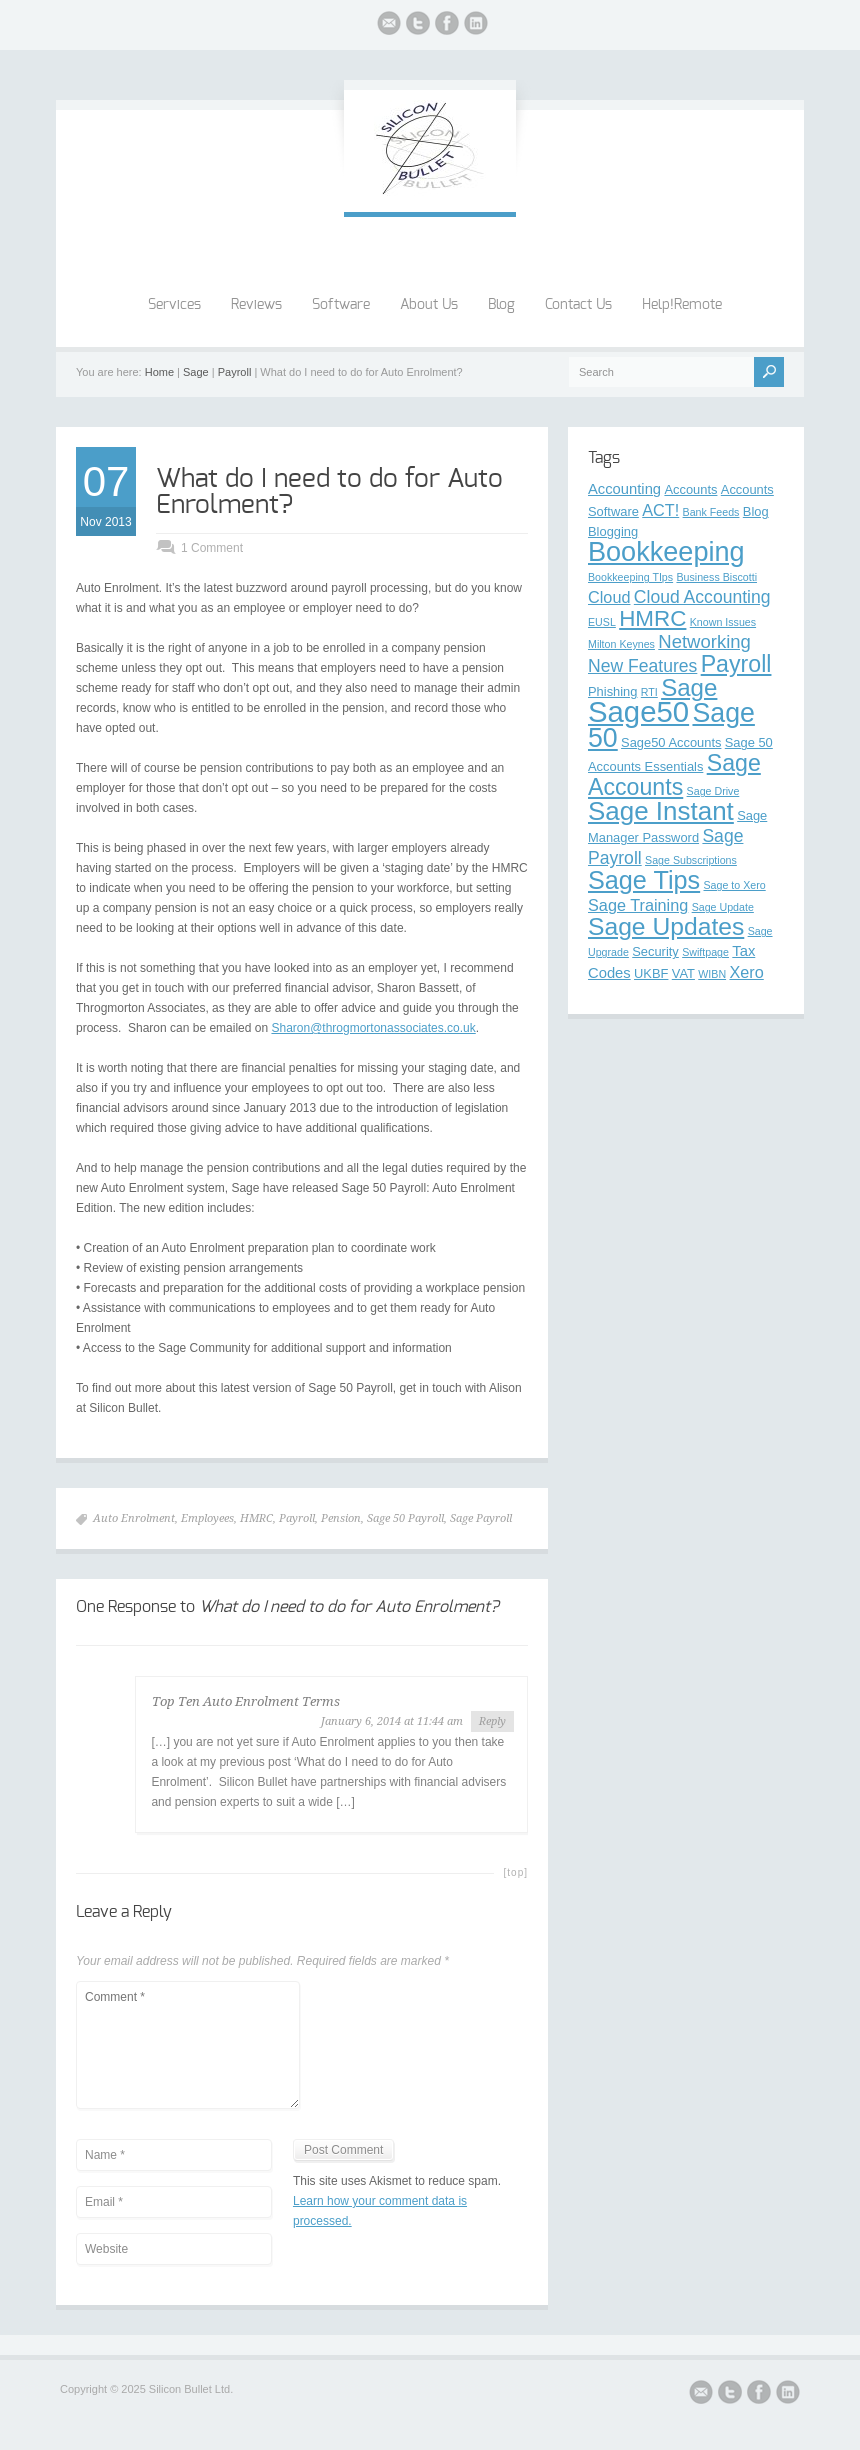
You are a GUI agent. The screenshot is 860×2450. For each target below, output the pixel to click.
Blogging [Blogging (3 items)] (613, 531)
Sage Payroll (481, 1518)
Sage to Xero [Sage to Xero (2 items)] (735, 885)
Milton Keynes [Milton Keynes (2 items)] (621, 644)
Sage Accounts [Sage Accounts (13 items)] (674, 775)
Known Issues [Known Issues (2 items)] (723, 622)
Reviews (256, 305)
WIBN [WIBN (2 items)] (712, 974)
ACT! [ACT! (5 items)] (660, 510)
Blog (501, 305)
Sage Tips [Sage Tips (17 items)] (644, 880)
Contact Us (578, 305)
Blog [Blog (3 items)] (756, 511)
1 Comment (212, 548)
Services (174, 305)
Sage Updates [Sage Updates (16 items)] (666, 926)
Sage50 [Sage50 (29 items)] (638, 711)
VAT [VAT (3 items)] (683, 973)
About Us (429, 305)
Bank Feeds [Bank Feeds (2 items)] (711, 512)
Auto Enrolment (134, 1518)
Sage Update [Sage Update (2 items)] (723, 907)
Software (341, 305)
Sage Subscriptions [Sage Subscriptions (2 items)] (691, 860)
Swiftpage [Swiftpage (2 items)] (705, 952)
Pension (341, 1518)
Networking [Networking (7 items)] (704, 641)
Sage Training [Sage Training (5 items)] (638, 905)
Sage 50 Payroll (405, 1518)
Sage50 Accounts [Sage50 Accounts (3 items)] (671, 742)
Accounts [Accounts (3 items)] (690, 489)
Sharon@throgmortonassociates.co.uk (373, 1028)
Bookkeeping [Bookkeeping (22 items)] (666, 551)
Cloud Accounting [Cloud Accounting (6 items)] (702, 597)
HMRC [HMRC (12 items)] (652, 618)
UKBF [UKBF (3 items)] (651, 973)
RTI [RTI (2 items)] (649, 692)
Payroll (235, 372)
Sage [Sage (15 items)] (689, 687)
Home (159, 372)
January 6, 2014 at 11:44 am (392, 1721)
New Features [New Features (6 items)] (642, 666)
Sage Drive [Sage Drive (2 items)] (713, 791)
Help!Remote (682, 305)
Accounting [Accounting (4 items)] (624, 489)
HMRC (256, 1518)
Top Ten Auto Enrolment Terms (246, 1701)
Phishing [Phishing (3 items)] (612, 691)
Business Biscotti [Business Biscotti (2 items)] (716, 577)
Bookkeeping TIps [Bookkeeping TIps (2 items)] (630, 577)
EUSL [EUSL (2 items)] (602, 622)
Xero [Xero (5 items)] (746, 972)
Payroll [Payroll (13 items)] (736, 664)
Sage (196, 372)
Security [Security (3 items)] (655, 951)
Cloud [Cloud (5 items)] (609, 597)
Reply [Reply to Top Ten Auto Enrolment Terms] (492, 1721)
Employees (207, 1518)
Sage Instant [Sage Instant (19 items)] (661, 811)
